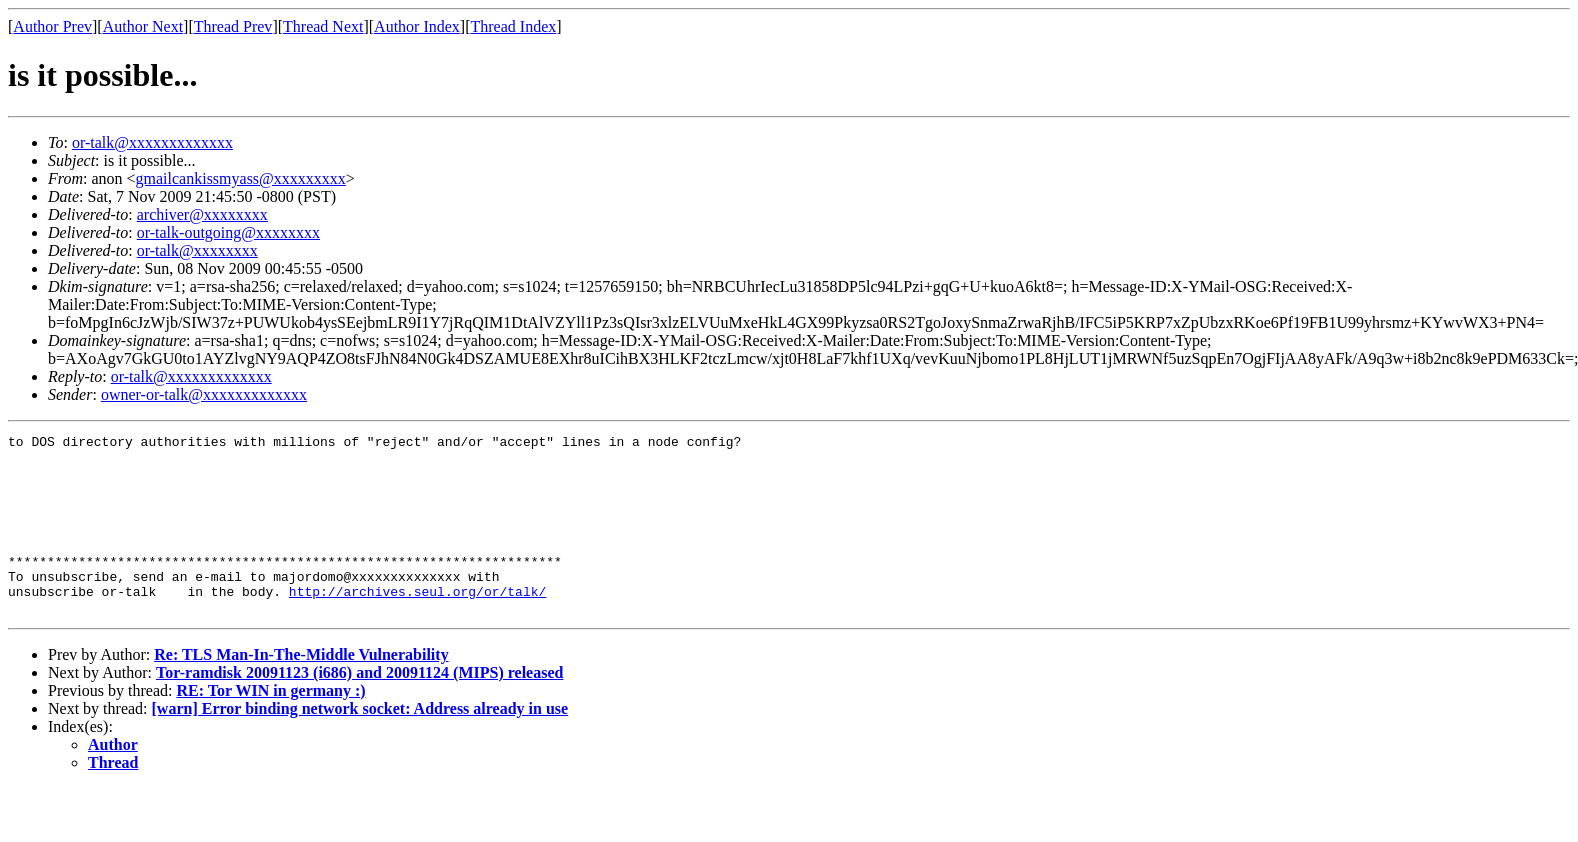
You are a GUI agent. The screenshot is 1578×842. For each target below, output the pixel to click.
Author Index (417, 26)
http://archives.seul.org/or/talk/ (417, 624)
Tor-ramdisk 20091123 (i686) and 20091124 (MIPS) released (359, 708)
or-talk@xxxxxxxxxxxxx (152, 142)
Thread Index (514, 26)
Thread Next (323, 26)
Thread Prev (233, 26)
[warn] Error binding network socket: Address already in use (360, 744)
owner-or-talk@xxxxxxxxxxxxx (204, 394)
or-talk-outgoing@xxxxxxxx (228, 232)
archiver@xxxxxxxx (202, 214)
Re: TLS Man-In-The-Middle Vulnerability (301, 690)
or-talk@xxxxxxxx (197, 250)
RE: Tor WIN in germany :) (270, 726)
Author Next (143, 26)
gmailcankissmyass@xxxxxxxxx (241, 178)
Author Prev (52, 26)
